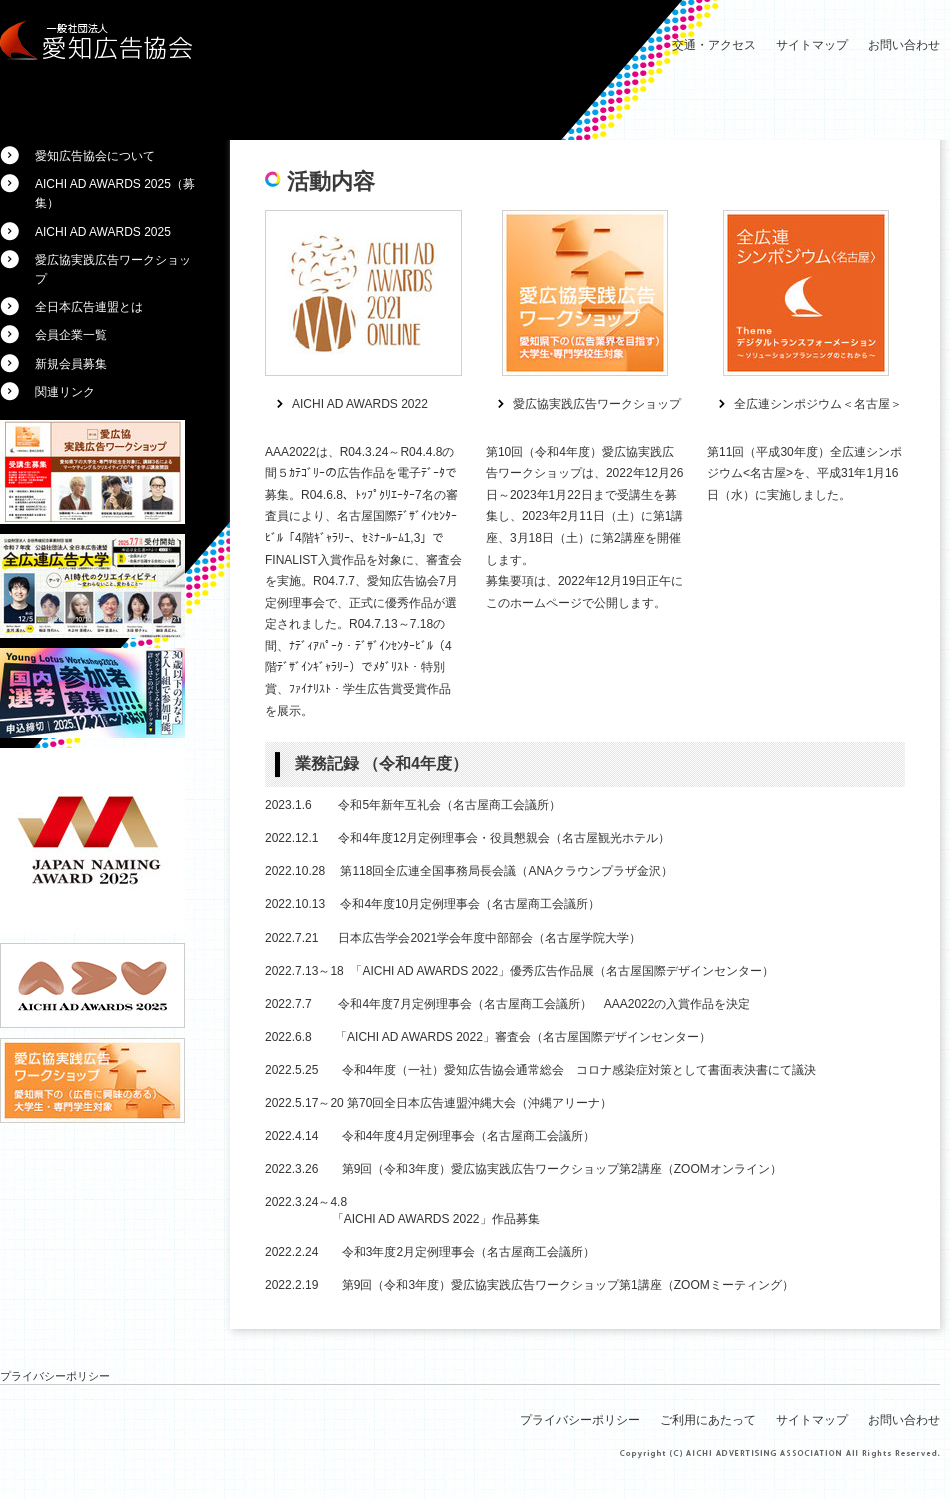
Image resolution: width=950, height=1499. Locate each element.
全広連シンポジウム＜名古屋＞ (818, 404)
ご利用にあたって (708, 1420)
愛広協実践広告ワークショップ (597, 404)
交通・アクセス (714, 45)
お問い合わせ (904, 45)
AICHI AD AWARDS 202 (356, 404)
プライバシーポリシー (55, 1376)
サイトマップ (812, 45)
